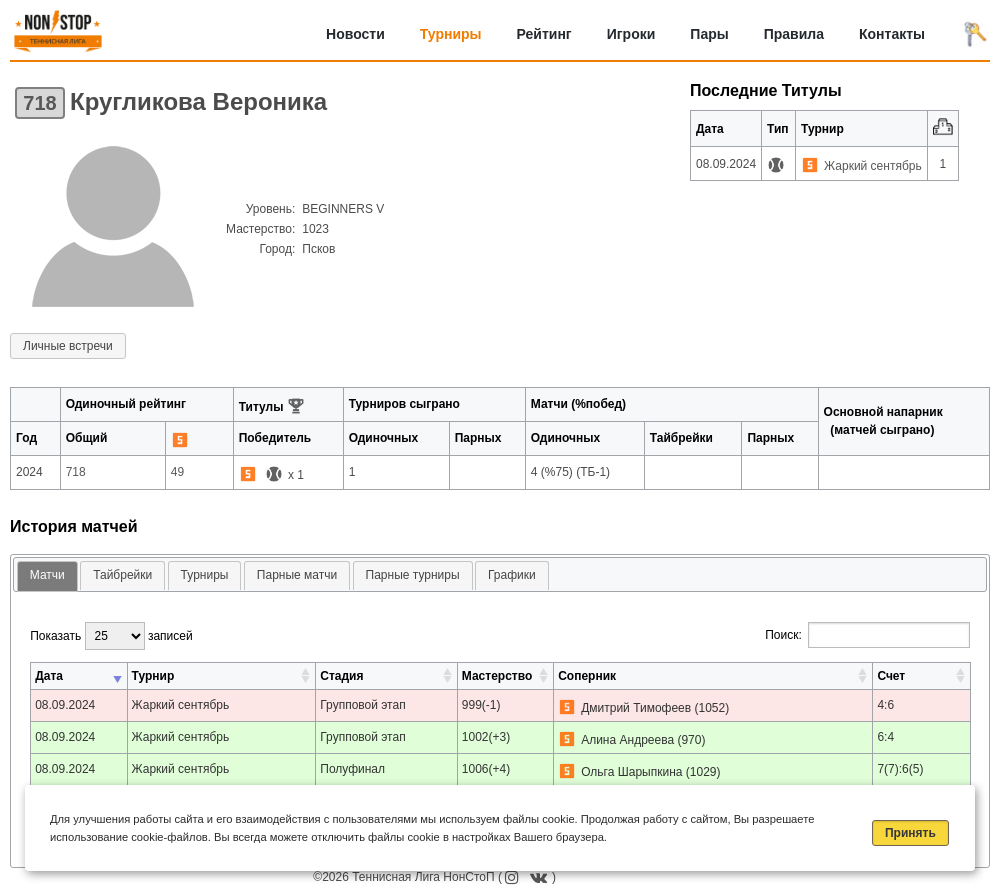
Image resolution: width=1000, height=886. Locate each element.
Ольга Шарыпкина (631, 772)
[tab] (47, 576)
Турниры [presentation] (205, 575)
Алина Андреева (627, 740)
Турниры (451, 34)
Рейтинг (544, 34)
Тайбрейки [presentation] (122, 575)
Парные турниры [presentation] (413, 575)
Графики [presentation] (512, 575)
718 (39, 103)
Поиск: (867, 635)
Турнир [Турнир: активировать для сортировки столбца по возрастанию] (153, 676)
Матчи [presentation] (47, 575)
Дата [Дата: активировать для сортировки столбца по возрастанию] (49, 676)
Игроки (631, 34)
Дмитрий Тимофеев (636, 708)
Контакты (892, 34)
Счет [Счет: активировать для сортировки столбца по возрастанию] (891, 676)
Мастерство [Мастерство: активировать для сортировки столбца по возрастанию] (497, 676)
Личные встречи (68, 346)
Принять (910, 833)
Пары (709, 34)
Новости (355, 34)
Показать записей (111, 636)
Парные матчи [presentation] (297, 575)
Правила (794, 34)
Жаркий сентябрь (873, 166)
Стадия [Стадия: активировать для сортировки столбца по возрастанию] (341, 676)
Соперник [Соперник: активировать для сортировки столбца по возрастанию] (587, 676)
